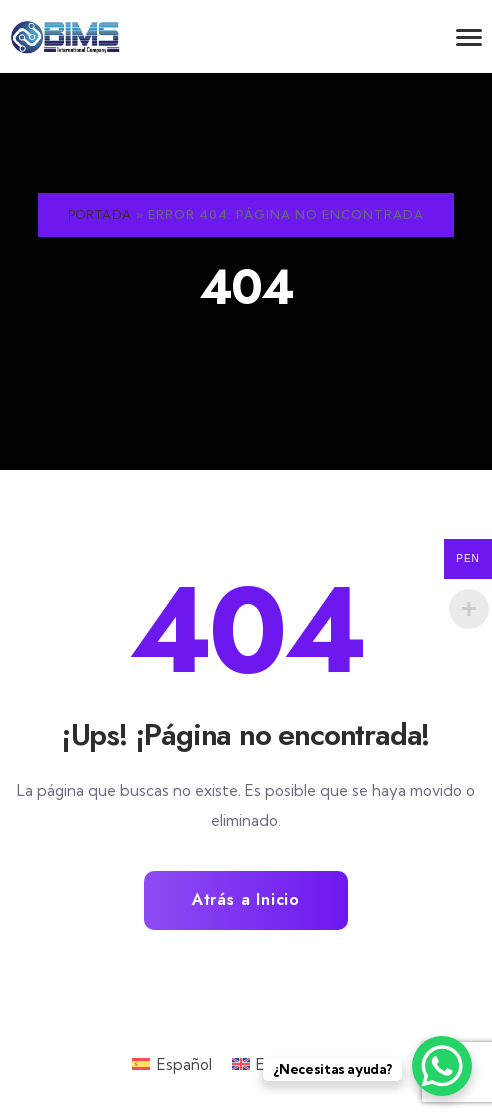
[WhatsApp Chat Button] (442, 1066)
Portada (100, 214)
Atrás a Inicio (246, 899)
